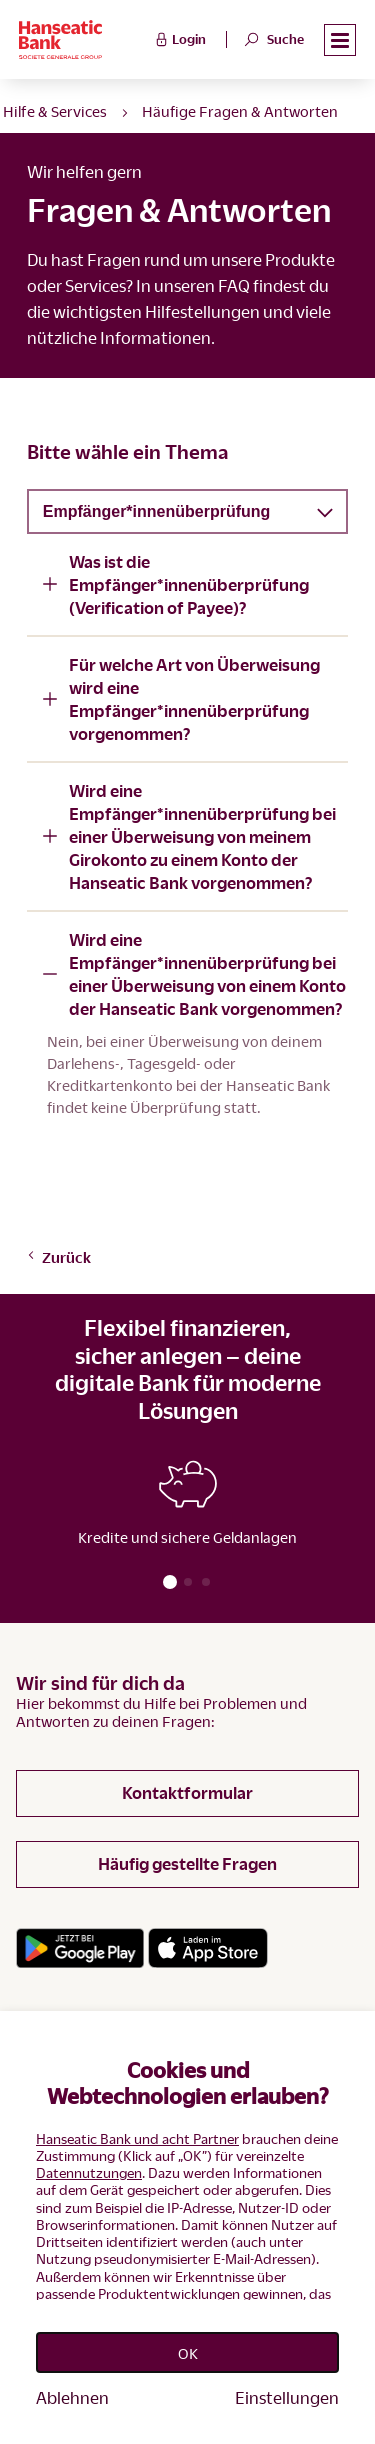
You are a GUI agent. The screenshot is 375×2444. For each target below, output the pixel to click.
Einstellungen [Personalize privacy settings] (287, 2397)
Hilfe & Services (55, 111)
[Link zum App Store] (208, 1948)
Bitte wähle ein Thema (127, 451)
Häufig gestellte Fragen (187, 1863)
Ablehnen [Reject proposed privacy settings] (72, 2397)
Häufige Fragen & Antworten (240, 111)
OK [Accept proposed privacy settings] (188, 2353)
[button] (340, 40)
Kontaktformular (187, 1792)
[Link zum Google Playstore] (80, 1948)
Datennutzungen (89, 2172)
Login (178, 38)
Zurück (59, 1257)
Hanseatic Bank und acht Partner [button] (137, 2138)
